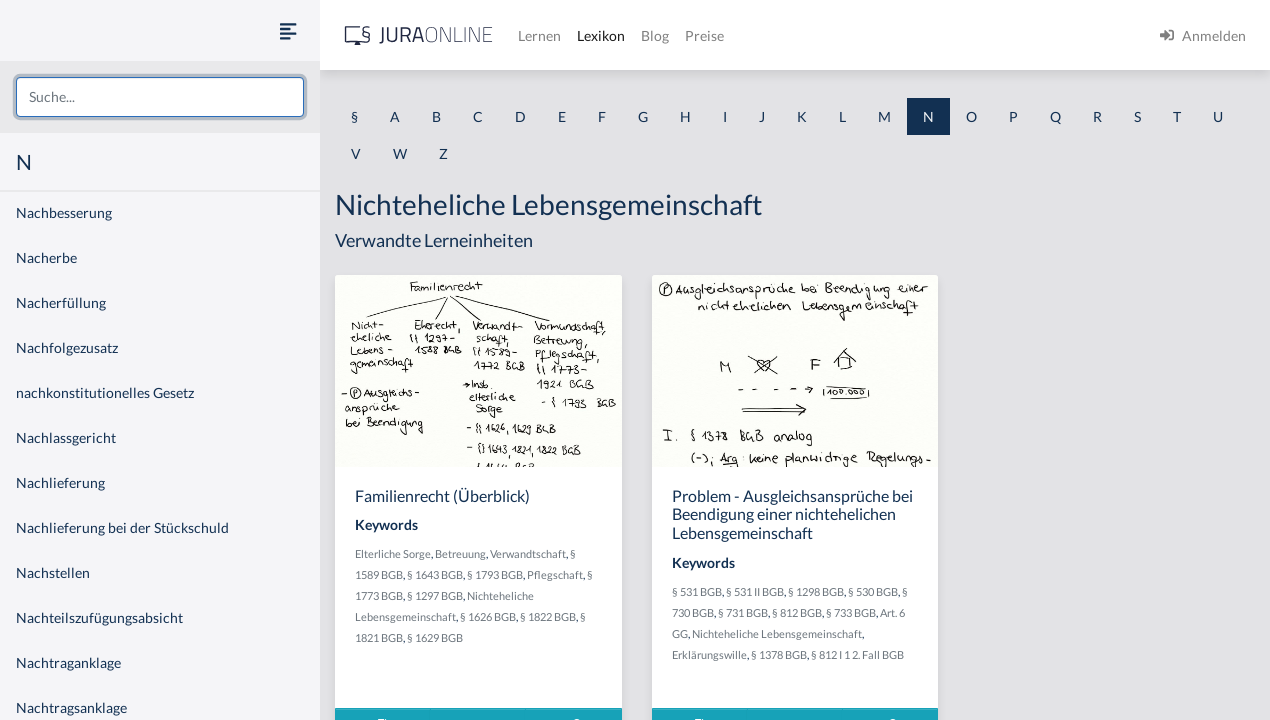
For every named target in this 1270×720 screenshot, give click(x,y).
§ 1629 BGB (435, 637)
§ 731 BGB (743, 612)
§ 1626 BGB (488, 616)
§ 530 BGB (873, 591)
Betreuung (460, 553)
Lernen (539, 35)
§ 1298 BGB (816, 591)
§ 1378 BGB (779, 654)
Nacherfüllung (61, 302)
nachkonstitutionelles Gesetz (105, 392)
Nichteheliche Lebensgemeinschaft (777, 633)
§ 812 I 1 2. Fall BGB (857, 654)
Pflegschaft (555, 574)
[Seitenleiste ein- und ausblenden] (288, 30)
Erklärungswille (709, 654)
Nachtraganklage (68, 662)
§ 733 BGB (851, 612)
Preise (704, 35)
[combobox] (160, 97)
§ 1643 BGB (435, 574)
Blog (655, 35)
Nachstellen (53, 572)
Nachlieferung (60, 482)
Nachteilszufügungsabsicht (99, 617)
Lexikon (601, 35)
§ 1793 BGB (495, 574)
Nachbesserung (64, 212)
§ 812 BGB (797, 612)
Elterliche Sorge (393, 553)
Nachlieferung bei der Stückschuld (122, 527)
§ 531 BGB (697, 591)
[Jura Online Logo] (419, 35)
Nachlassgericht (66, 437)
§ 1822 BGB (548, 616)
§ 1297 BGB (435, 595)
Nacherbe (46, 257)
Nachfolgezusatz (67, 347)
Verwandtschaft (528, 553)
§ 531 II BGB (755, 591)
